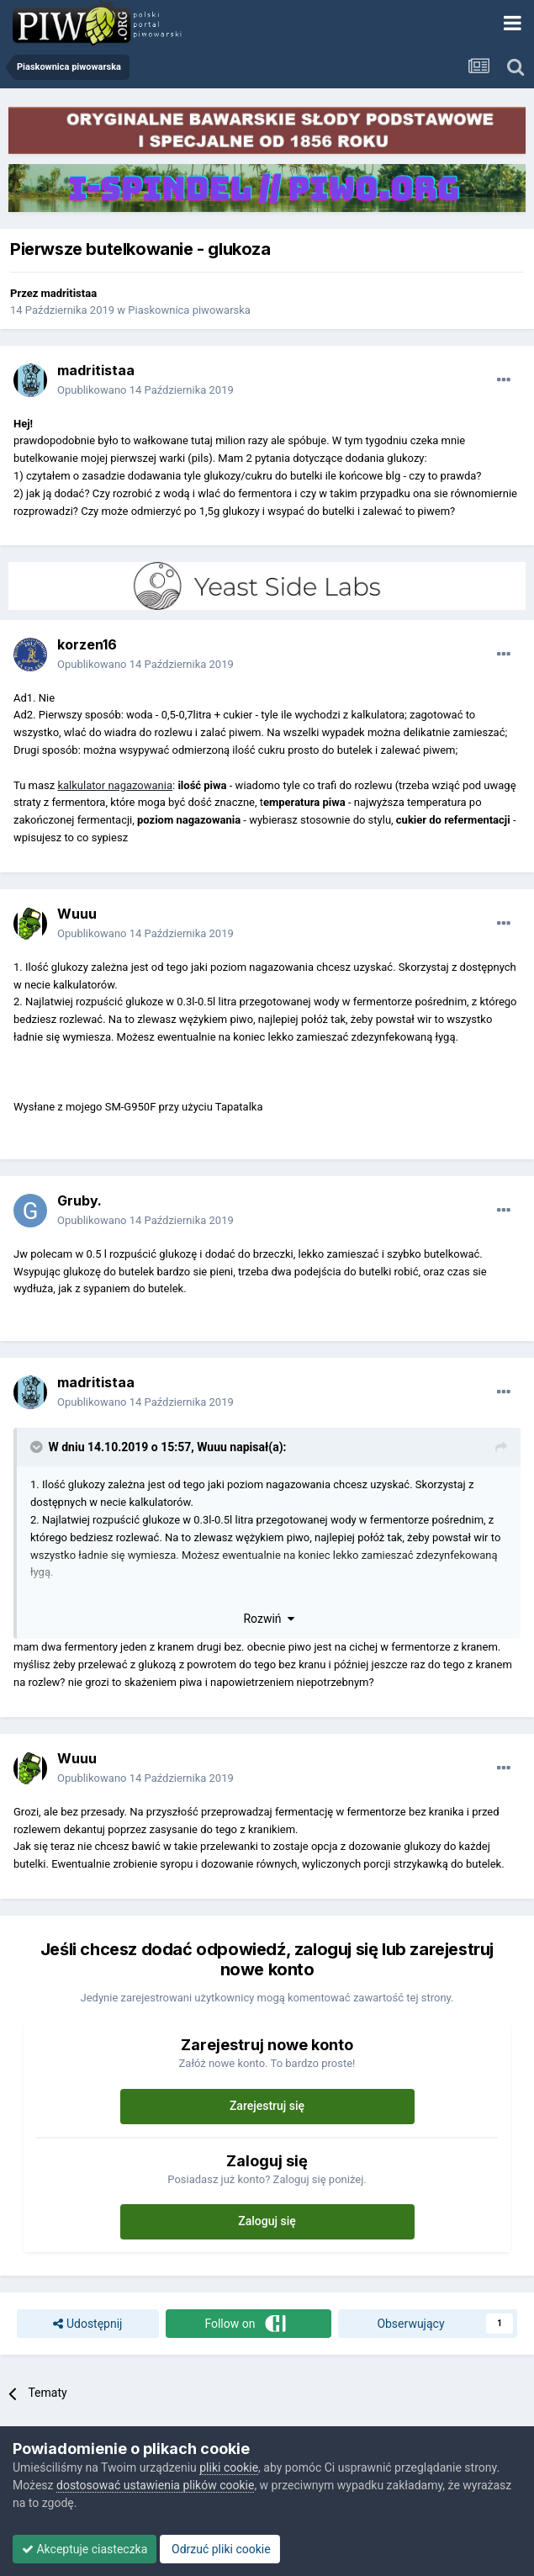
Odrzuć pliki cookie (220, 2549)
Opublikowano (145, 390)
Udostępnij (87, 2324)
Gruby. (79, 1200)
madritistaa (69, 293)
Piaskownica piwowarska (189, 310)
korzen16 (87, 644)
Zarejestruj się (267, 2105)
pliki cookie (228, 2467)
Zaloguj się (267, 2221)
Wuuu (77, 913)
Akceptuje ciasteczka (84, 2549)
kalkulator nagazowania (114, 785)
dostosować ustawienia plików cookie (155, 2485)
